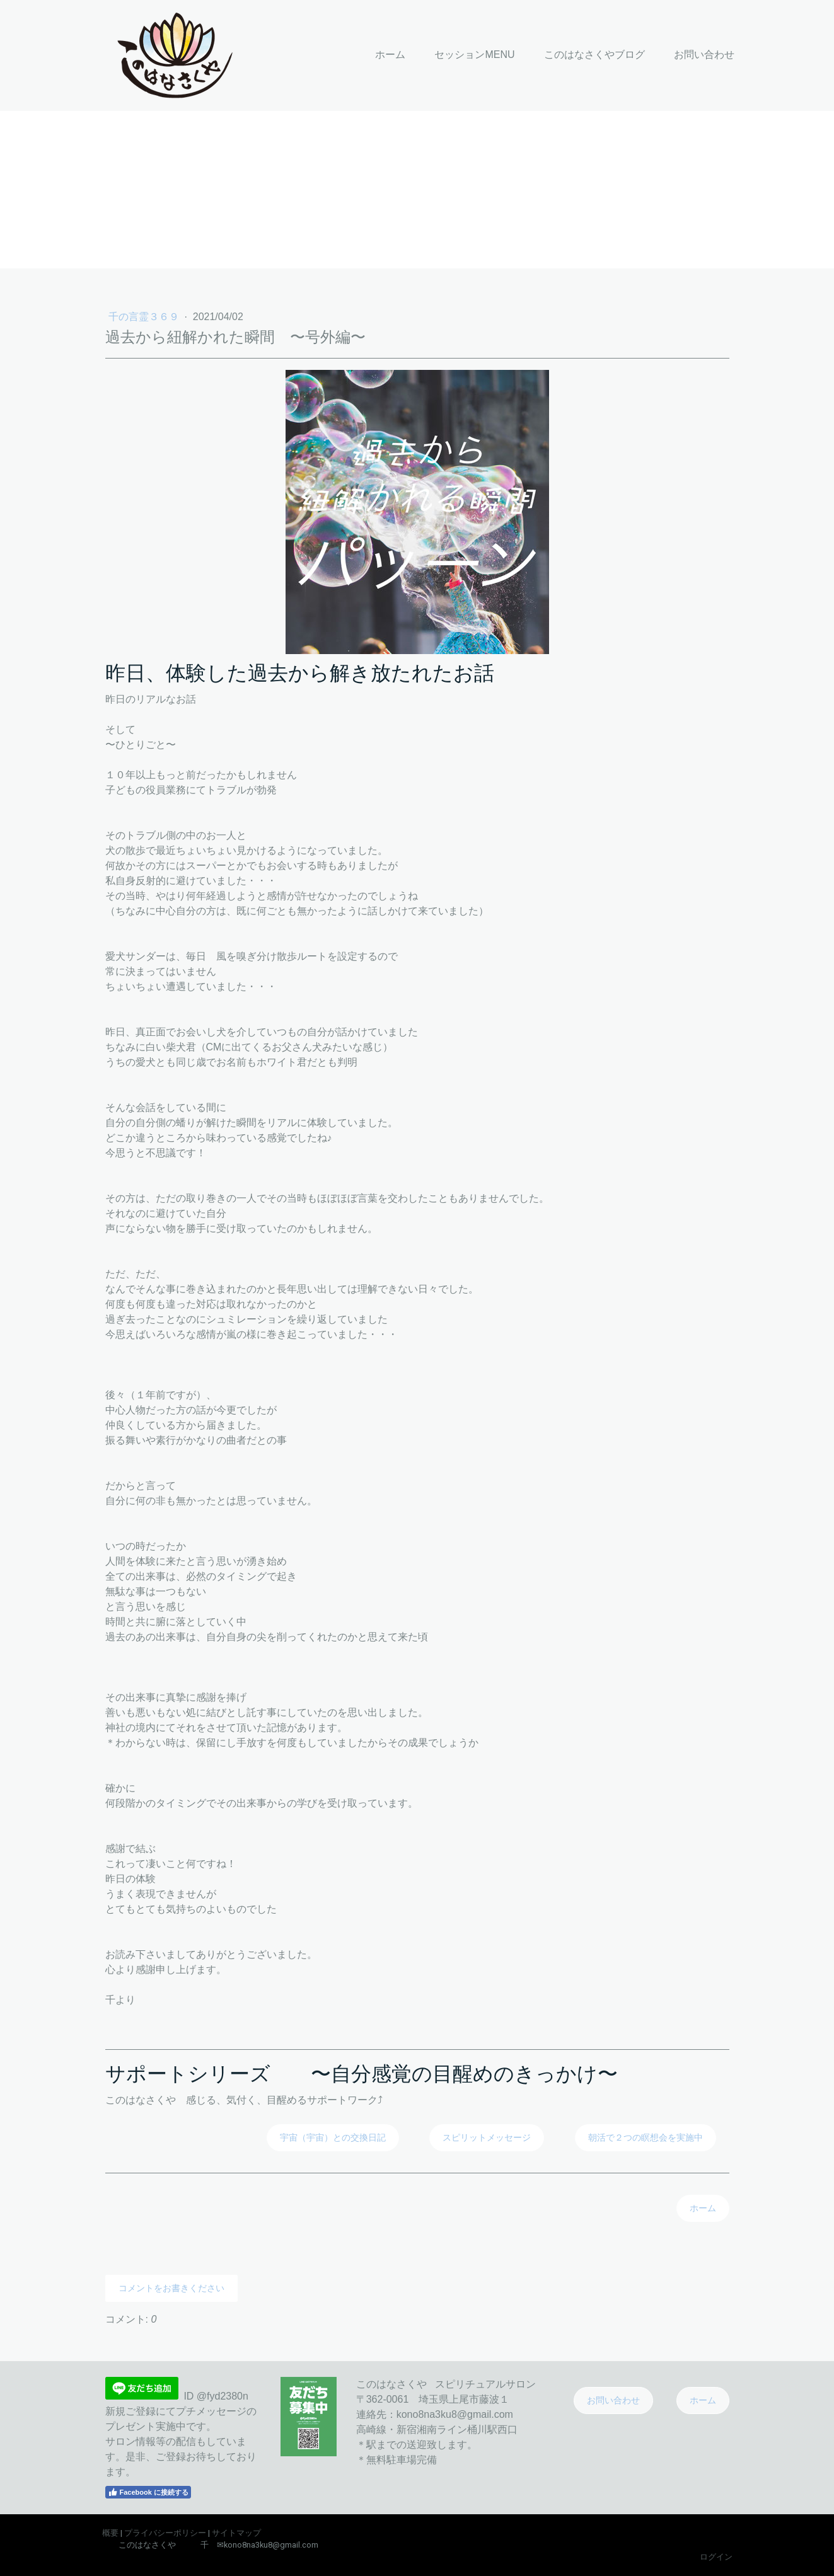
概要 (110, 2533)
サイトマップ (236, 2533)
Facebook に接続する (148, 2492)
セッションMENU (474, 54)
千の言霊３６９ (145, 316)
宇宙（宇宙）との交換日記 (333, 2137)
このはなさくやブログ (594, 54)
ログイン (716, 2557)
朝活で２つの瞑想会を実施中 (645, 2137)
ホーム (390, 54)
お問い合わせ (704, 54)
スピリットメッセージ (487, 2137)
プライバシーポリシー (165, 2533)
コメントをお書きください (171, 2288)
